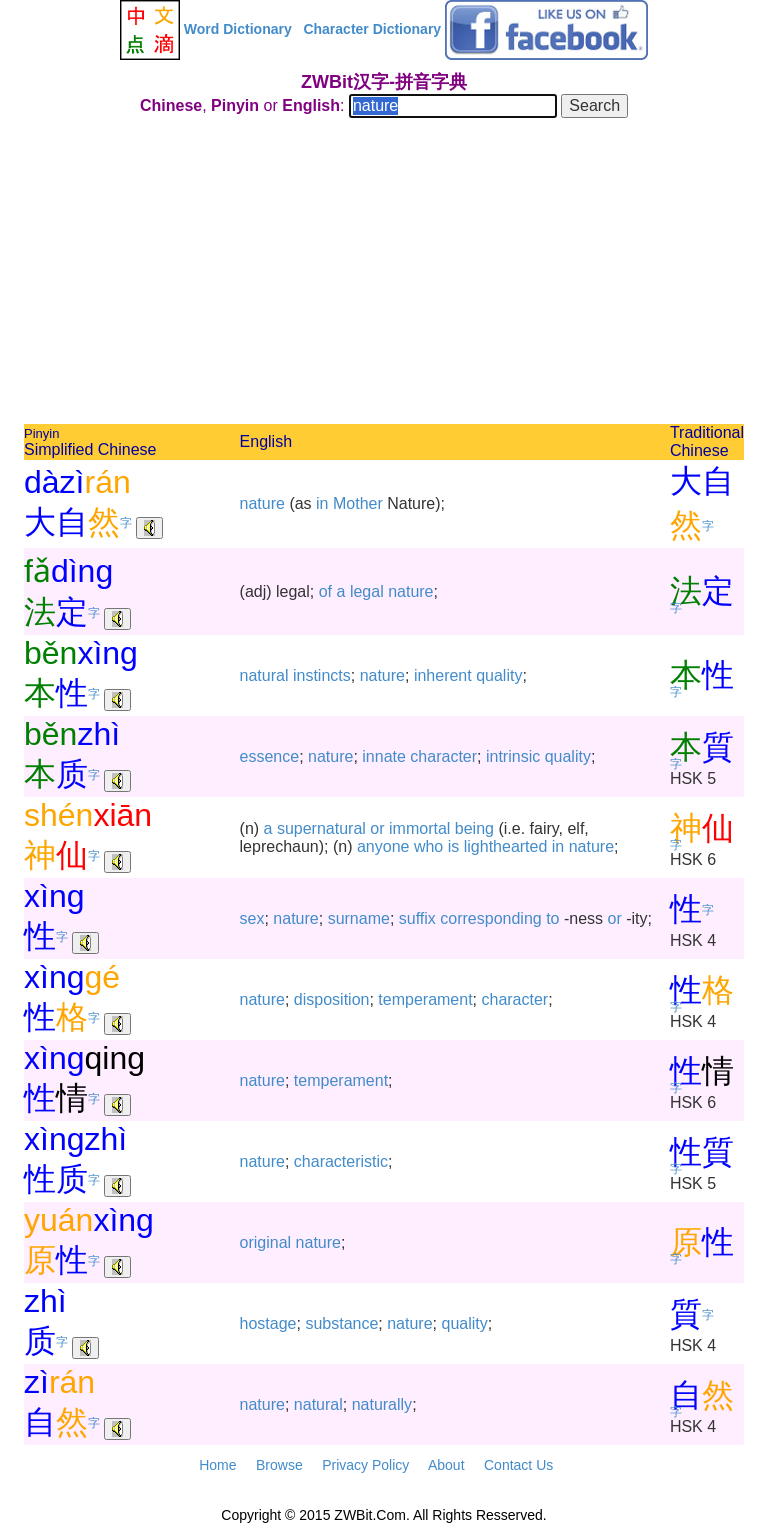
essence (270, 756)
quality (499, 675)
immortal (419, 828)
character (443, 756)
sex (252, 918)
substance (341, 1323)
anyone (383, 846)
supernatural (321, 828)
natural (264, 675)
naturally (382, 1404)
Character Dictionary (372, 29)
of (325, 591)
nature (262, 503)
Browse (279, 1465)
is (454, 846)
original (266, 1242)
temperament (425, 999)
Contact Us (518, 1465)
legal (367, 591)
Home (217, 1465)
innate (384, 756)
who (428, 846)
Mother (358, 503)
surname (359, 918)
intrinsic (513, 756)
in (322, 503)
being (474, 828)
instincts (322, 675)
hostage (268, 1323)
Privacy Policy (365, 1465)
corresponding (490, 918)
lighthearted (506, 846)
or (377, 828)
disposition (332, 999)
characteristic (341, 1161)
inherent (443, 675)
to (552, 918)
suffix (417, 918)
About (446, 1465)
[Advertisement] (384, 274)
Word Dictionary (238, 29)
